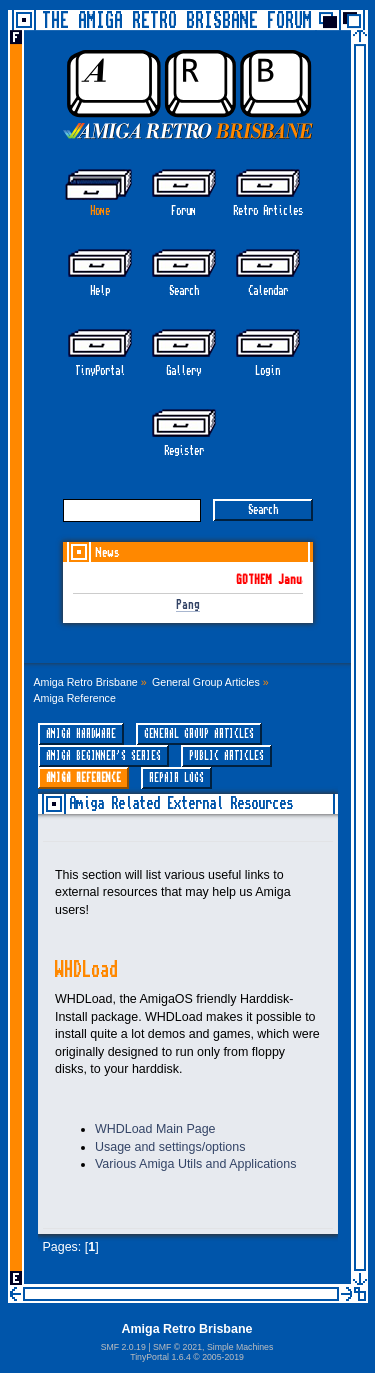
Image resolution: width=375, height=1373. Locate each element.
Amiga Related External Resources (181, 803)
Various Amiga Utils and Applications (195, 1164)
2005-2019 (223, 1357)
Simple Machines (240, 1347)
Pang (188, 605)
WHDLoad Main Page (155, 1129)
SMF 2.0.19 (123, 1347)
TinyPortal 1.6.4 (160, 1357)
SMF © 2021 (177, 1347)
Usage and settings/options (170, 1147)
